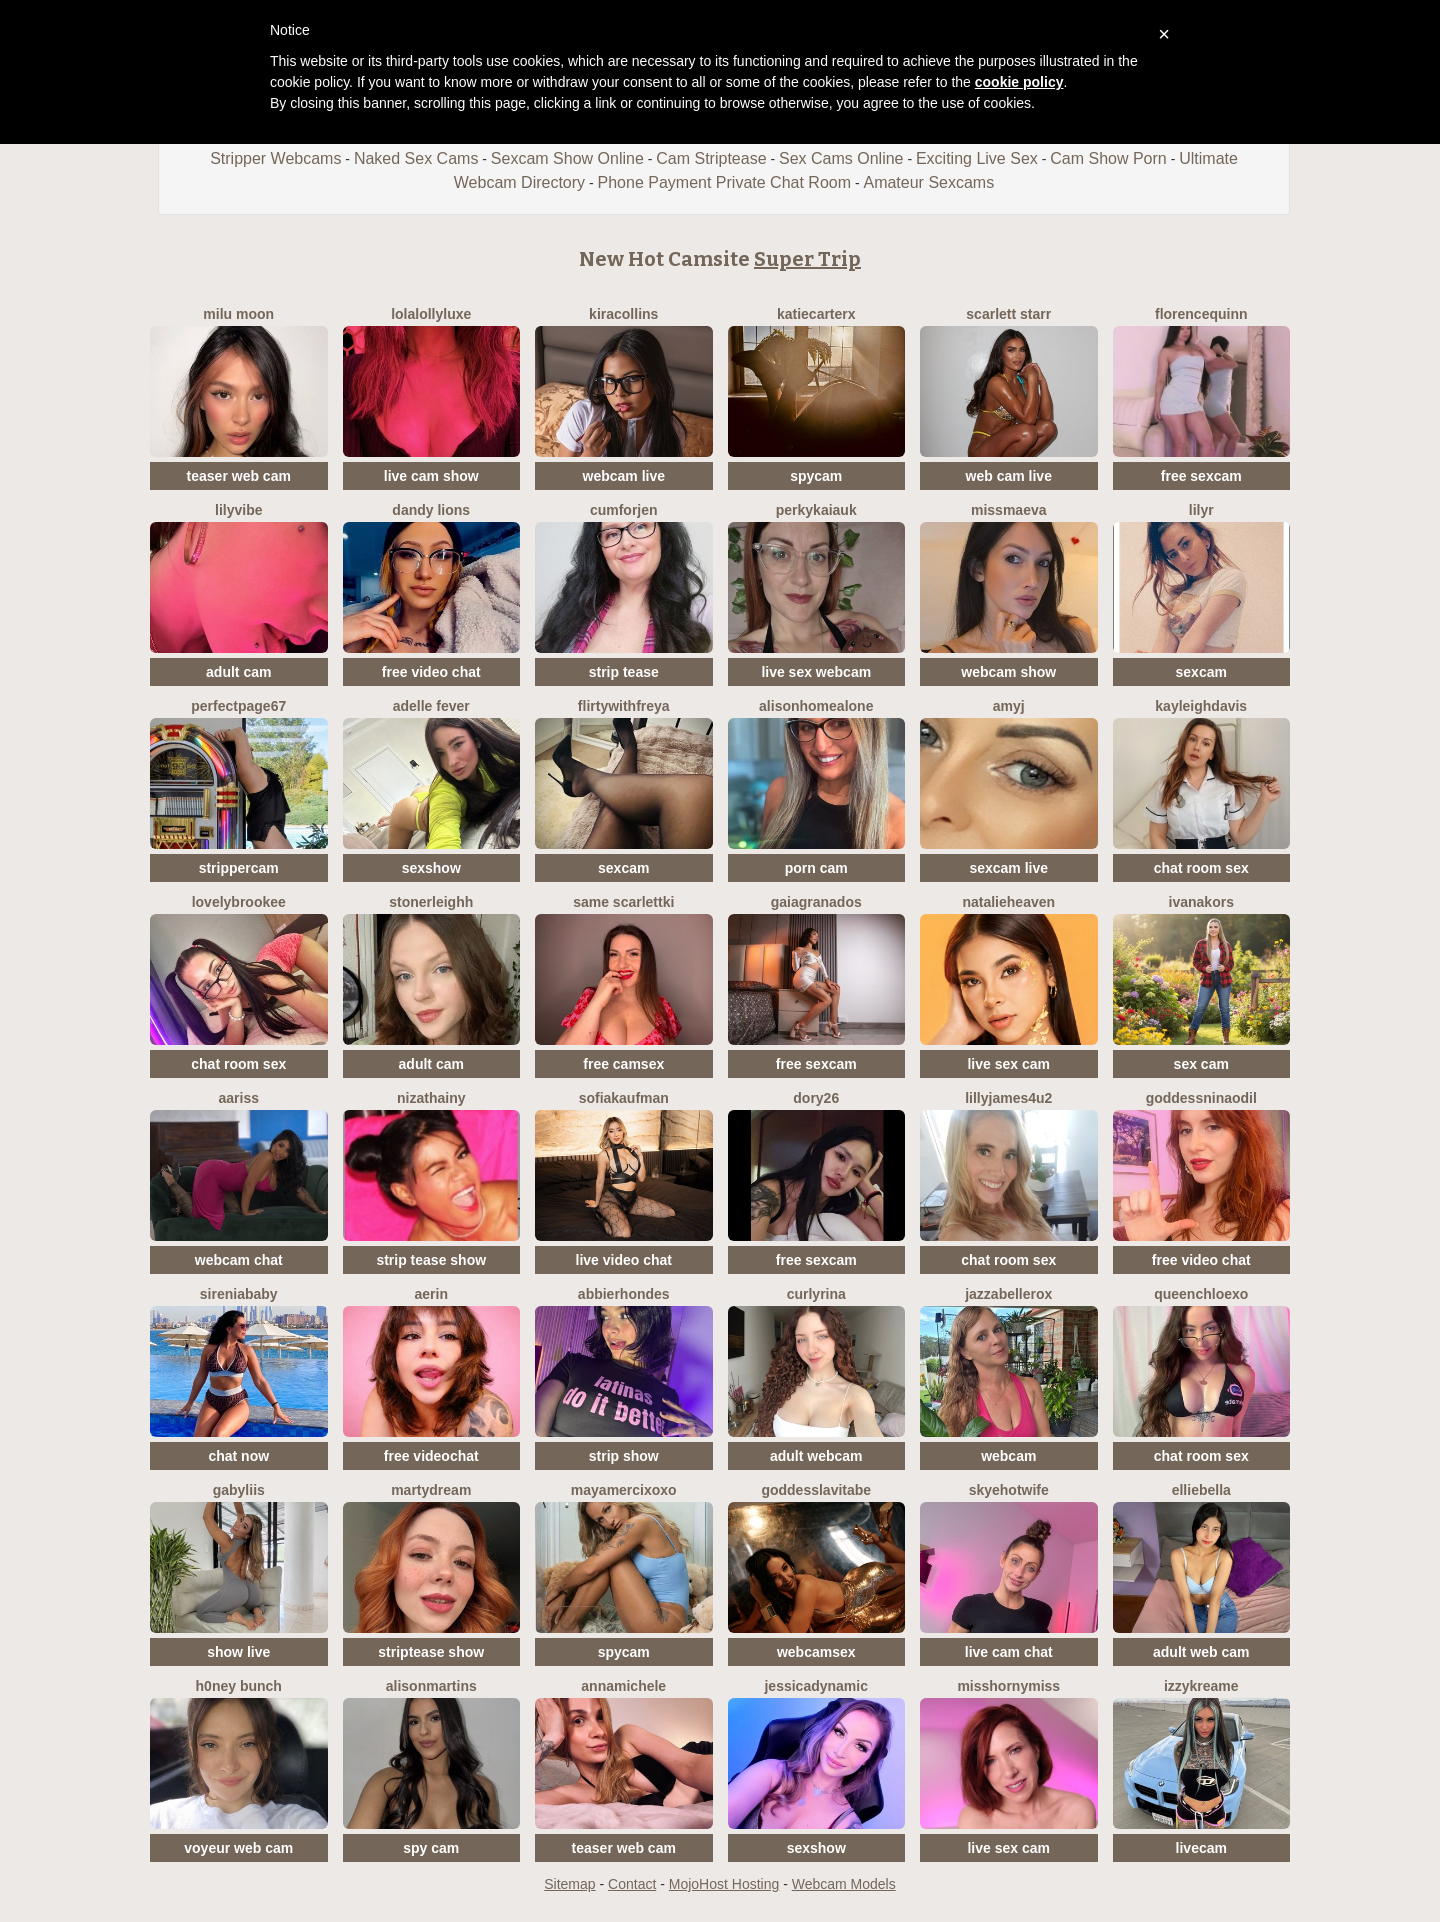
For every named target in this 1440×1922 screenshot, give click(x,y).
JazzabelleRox (1008, 1294)
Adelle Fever (431, 706)
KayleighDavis (1201, 706)
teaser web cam (239, 476)
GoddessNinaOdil (1201, 1098)
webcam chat (239, 1260)
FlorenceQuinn (1201, 314)
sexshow (431, 868)
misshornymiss (1008, 1686)
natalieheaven (1008, 902)
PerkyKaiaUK (816, 510)
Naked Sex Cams (416, 158)
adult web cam (1201, 1652)
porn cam (816, 868)
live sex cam (1008, 1064)
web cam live (1009, 476)
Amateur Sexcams (928, 182)
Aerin (431, 1294)
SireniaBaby (239, 1294)
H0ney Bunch (239, 1686)
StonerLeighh (431, 902)
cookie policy (1019, 82)
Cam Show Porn (1108, 158)
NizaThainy (431, 1098)
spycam (816, 476)
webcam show (1008, 672)
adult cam (238, 672)
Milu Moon (238, 314)
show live (238, 1652)
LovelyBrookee (239, 902)
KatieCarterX (816, 314)
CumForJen (624, 510)
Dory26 (816, 1098)
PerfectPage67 (238, 706)
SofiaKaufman (624, 1098)
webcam (1008, 1456)
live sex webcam (816, 672)
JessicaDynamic (816, 1686)
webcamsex (816, 1652)
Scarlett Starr (1008, 314)
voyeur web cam (238, 1848)
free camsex (623, 1064)
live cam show (431, 476)
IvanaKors (1201, 902)
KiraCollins (623, 314)
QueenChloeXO (1201, 1294)
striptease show (431, 1652)
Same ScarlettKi (623, 902)
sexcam (1201, 672)
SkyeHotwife (1009, 1490)
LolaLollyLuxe (431, 314)
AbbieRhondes (624, 1294)
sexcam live (1008, 868)
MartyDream (431, 1490)
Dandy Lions (431, 510)
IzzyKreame (1201, 1686)
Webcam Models (844, 1884)
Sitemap (569, 1884)
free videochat (431, 1456)
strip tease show (431, 1260)
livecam (1201, 1848)
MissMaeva (1009, 510)
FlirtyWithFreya (624, 706)
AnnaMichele (623, 1686)
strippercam (239, 868)
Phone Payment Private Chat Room (724, 182)
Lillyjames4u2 (1008, 1098)
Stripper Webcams (275, 158)
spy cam (431, 1848)
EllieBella (1201, 1490)
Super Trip (807, 259)
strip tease (624, 672)
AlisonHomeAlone (816, 706)
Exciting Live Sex (977, 158)
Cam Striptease (711, 158)
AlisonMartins (431, 1686)
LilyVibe (238, 510)
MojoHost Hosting (724, 1884)
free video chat (431, 672)
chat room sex (1201, 868)
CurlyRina (816, 1294)
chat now (238, 1456)
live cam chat (1009, 1652)
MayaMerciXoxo (624, 1490)
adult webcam (816, 1456)
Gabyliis (239, 1490)
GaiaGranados (816, 902)
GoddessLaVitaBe (816, 1490)
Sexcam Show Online (567, 158)
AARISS (239, 1098)
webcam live (624, 476)
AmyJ (1009, 706)
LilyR (1201, 510)
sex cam (1201, 1064)
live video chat (624, 1260)
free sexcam (1201, 476)
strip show (624, 1456)
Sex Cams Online (841, 158)
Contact (632, 1884)
